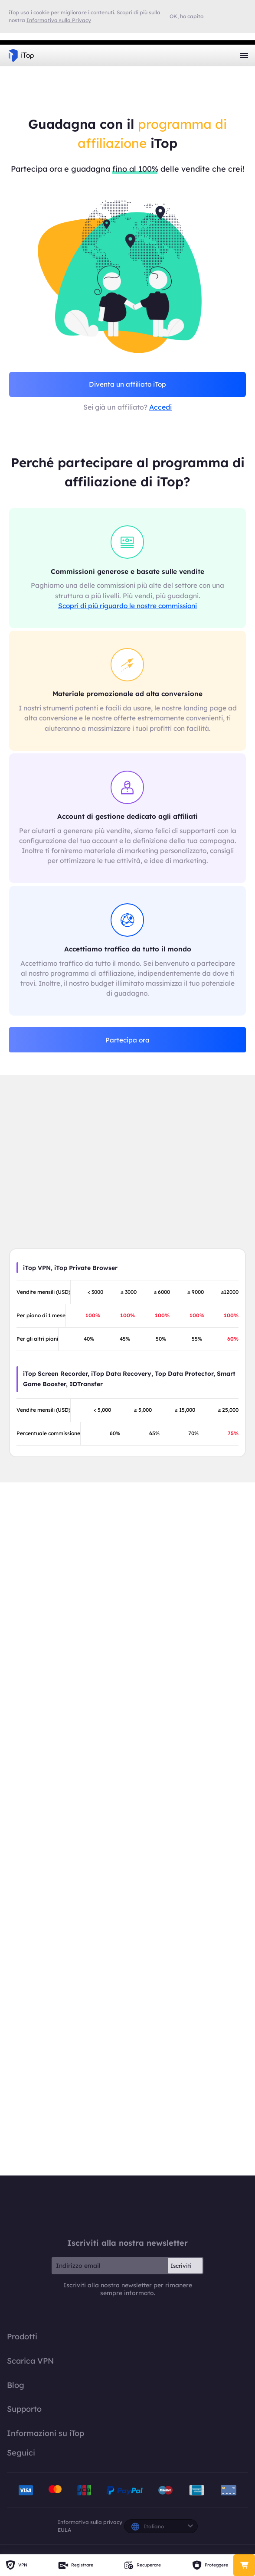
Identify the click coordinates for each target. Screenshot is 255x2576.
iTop (127, 2206)
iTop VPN (21, 55)
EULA (64, 2530)
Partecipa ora (127, 1040)
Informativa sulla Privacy (58, 20)
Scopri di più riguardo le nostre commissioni (127, 606)
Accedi (160, 407)
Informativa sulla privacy (90, 2522)
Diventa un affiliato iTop (127, 384)
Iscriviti (181, 2265)
